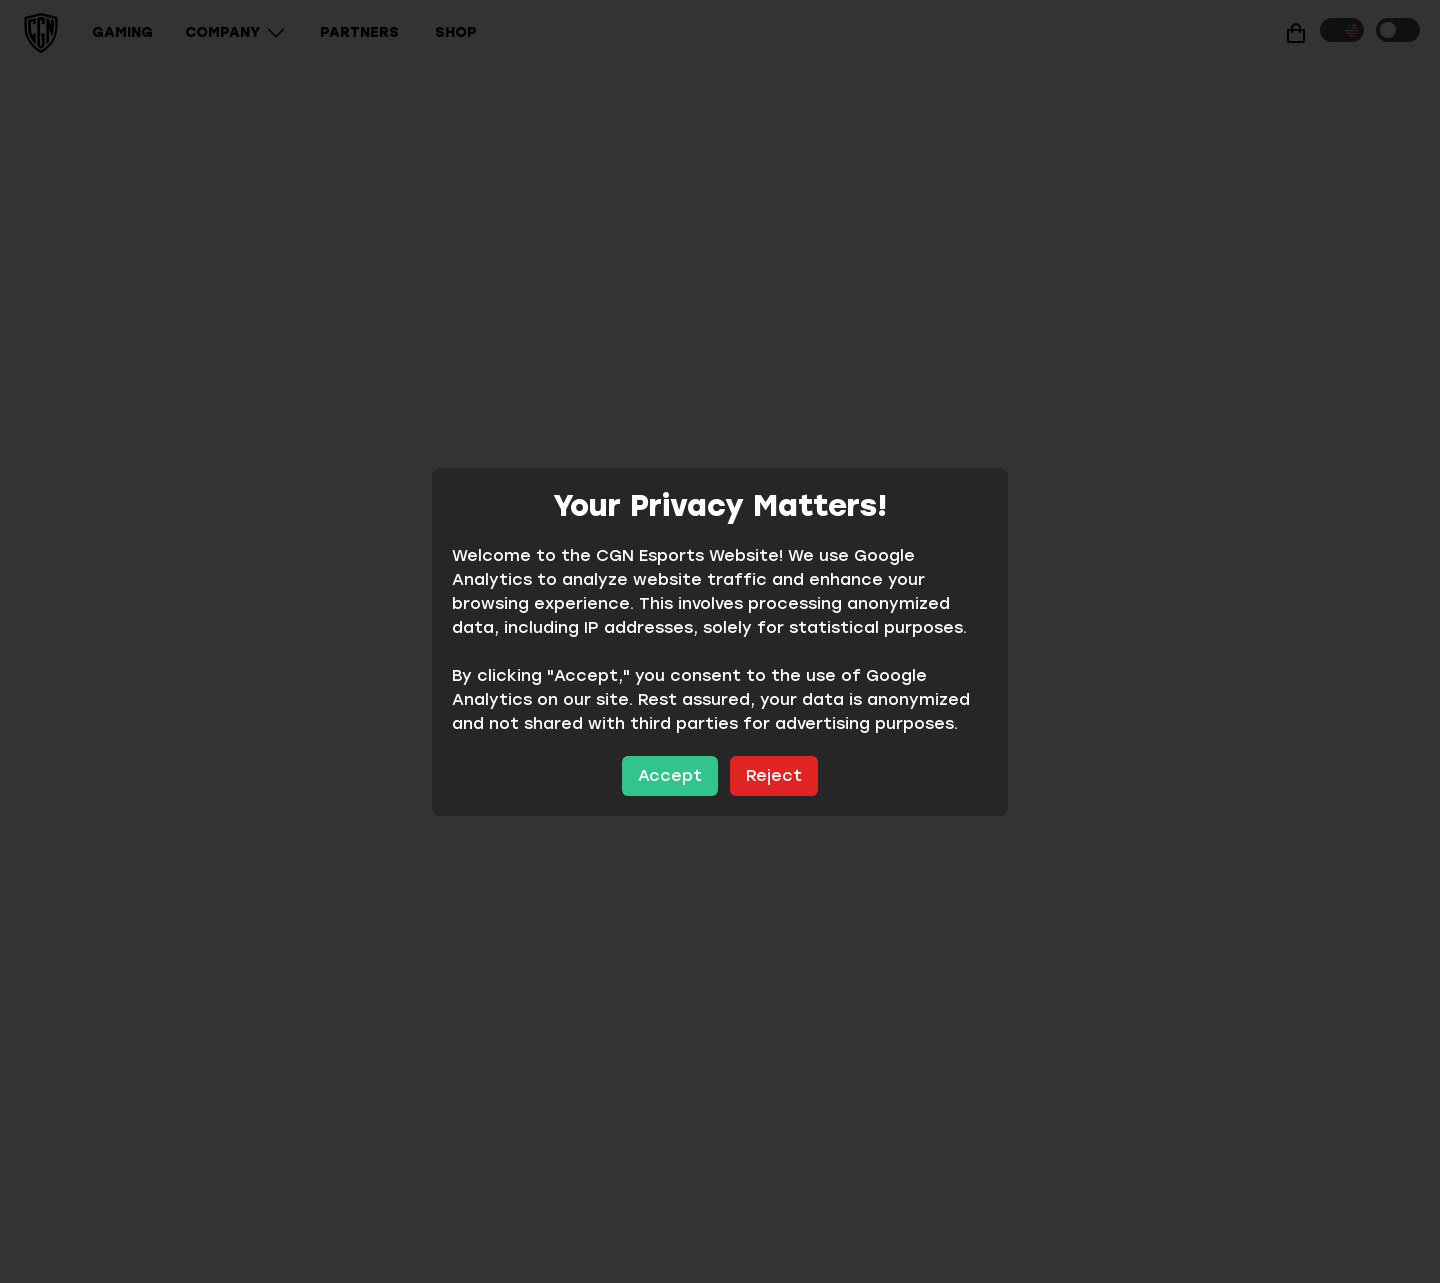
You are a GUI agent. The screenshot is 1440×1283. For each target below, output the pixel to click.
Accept (670, 775)
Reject (774, 775)
